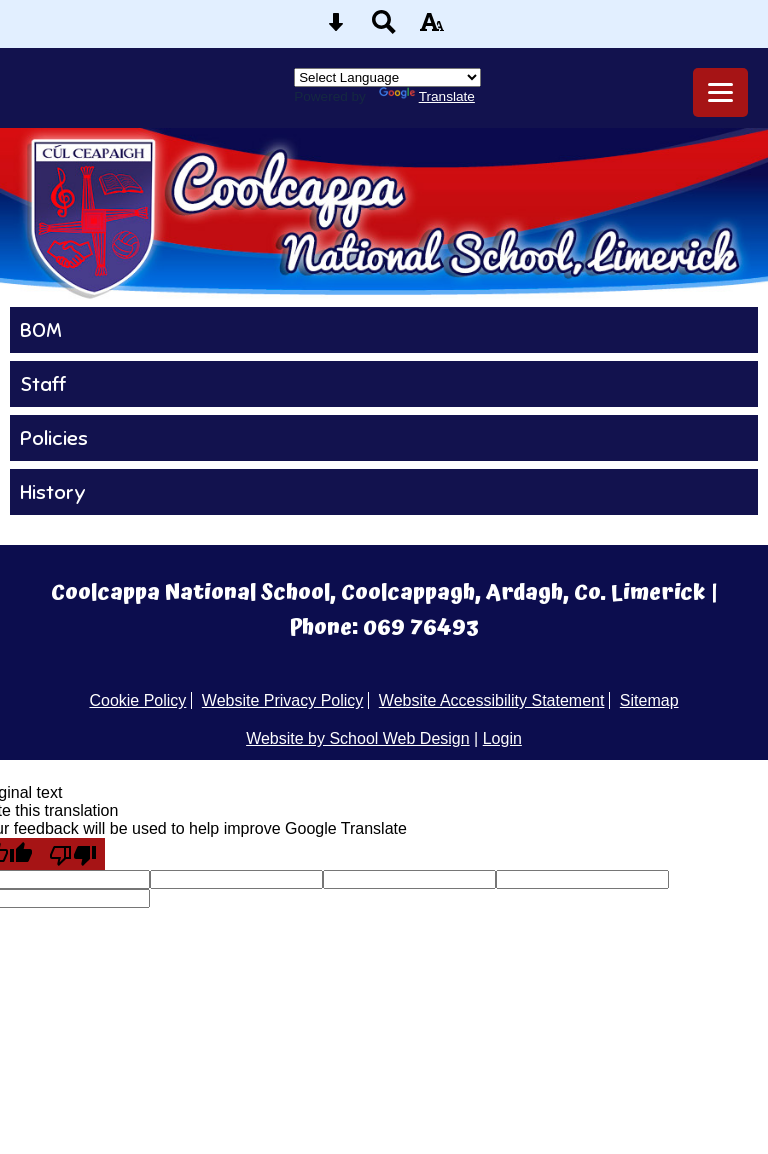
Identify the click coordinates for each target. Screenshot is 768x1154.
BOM (41, 330)
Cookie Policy (137, 700)
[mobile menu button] (720, 92)
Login (502, 738)
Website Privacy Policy (283, 700)
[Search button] (384, 28)
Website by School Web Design (358, 738)
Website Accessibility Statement (492, 700)
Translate (427, 96)
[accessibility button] (432, 28)
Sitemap (649, 700)
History (53, 492)
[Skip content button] (336, 28)
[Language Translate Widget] (387, 77)
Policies (54, 438)
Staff (43, 384)
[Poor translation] (73, 854)
